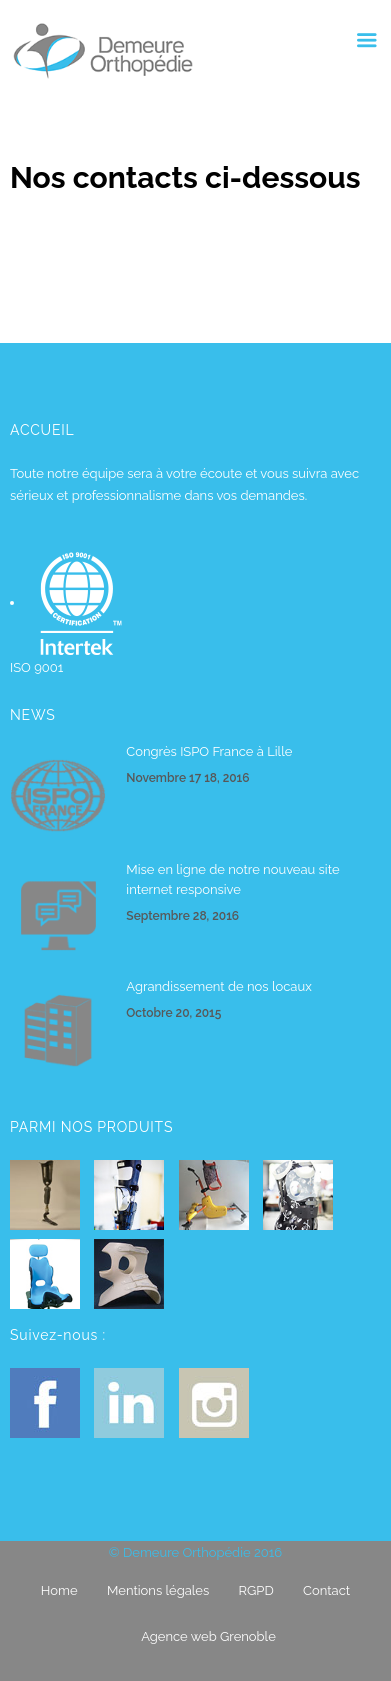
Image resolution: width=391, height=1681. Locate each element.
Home (59, 1590)
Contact (326, 1590)
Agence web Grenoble (208, 1636)
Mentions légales (158, 1590)
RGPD (256, 1590)
